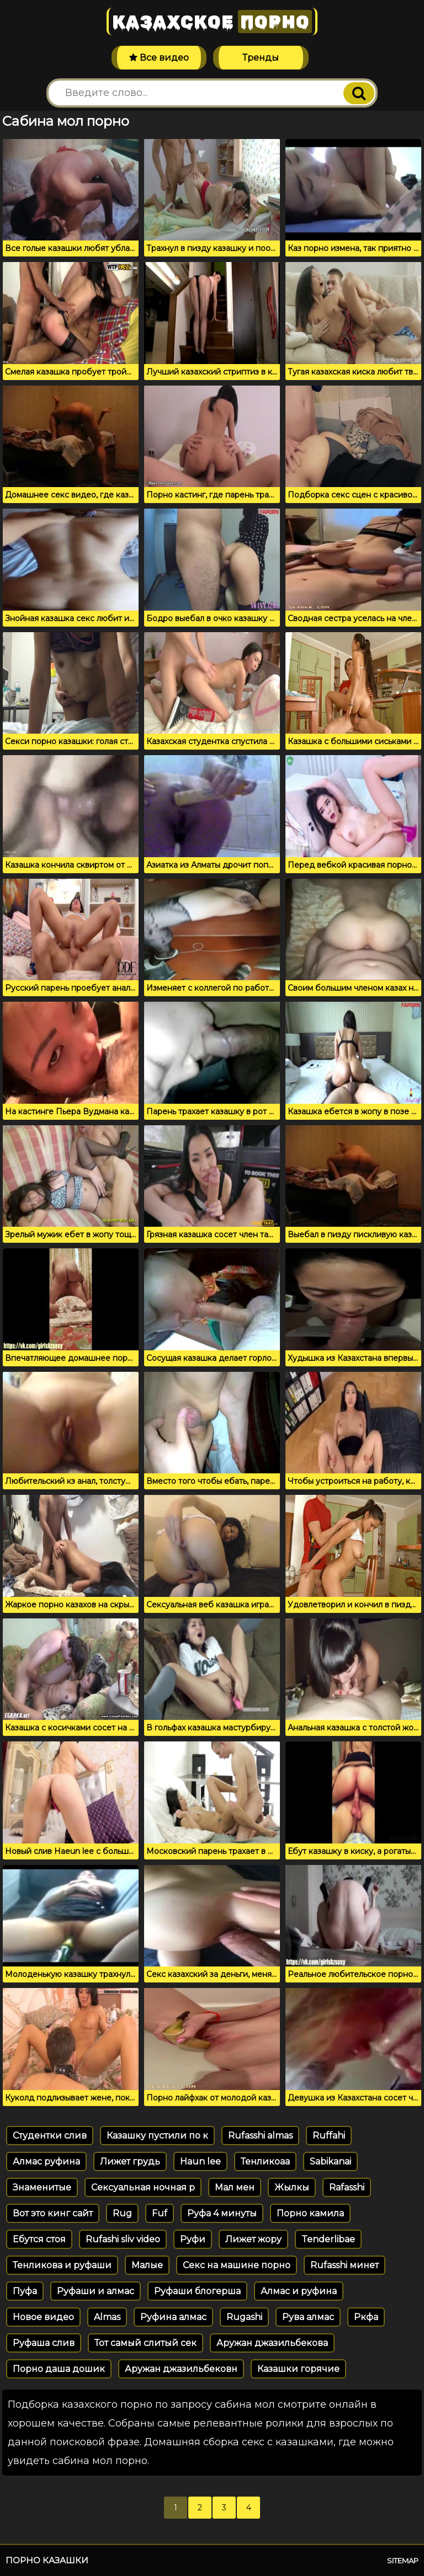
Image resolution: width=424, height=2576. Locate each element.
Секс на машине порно (236, 2265)
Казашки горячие (298, 2369)
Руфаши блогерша (197, 2291)
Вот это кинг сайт (53, 2213)
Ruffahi (328, 2135)
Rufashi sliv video (123, 2239)
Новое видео (43, 2317)
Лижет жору (253, 2239)
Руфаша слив (44, 2343)
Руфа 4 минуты (222, 2213)
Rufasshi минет (344, 2265)
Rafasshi (346, 2187)
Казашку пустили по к (157, 2135)
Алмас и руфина (299, 2291)
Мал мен (235, 2187)
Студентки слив (50, 2135)
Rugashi (244, 2317)
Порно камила (310, 2213)
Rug (122, 2213)
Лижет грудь (130, 2161)
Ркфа (366, 2317)
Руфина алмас (173, 2317)
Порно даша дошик (59, 2369)
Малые (147, 2265)
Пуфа (25, 2291)
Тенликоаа (265, 2161)
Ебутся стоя (39, 2239)
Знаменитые (42, 2187)
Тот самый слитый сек (145, 2343)
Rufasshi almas (260, 2135)
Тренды (260, 57)
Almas (107, 2317)
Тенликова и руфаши (62, 2265)
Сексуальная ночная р (143, 2187)
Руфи (192, 2239)
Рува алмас (308, 2317)
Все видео (159, 57)
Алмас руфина (46, 2161)
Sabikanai (330, 2161)
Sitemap (402, 2560)
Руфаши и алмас (95, 2291)
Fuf (159, 2213)
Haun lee (200, 2161)
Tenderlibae (328, 2239)
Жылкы (291, 2187)
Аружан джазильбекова (272, 2343)
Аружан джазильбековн (181, 2369)
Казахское (212, 21)
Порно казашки (47, 2560)
